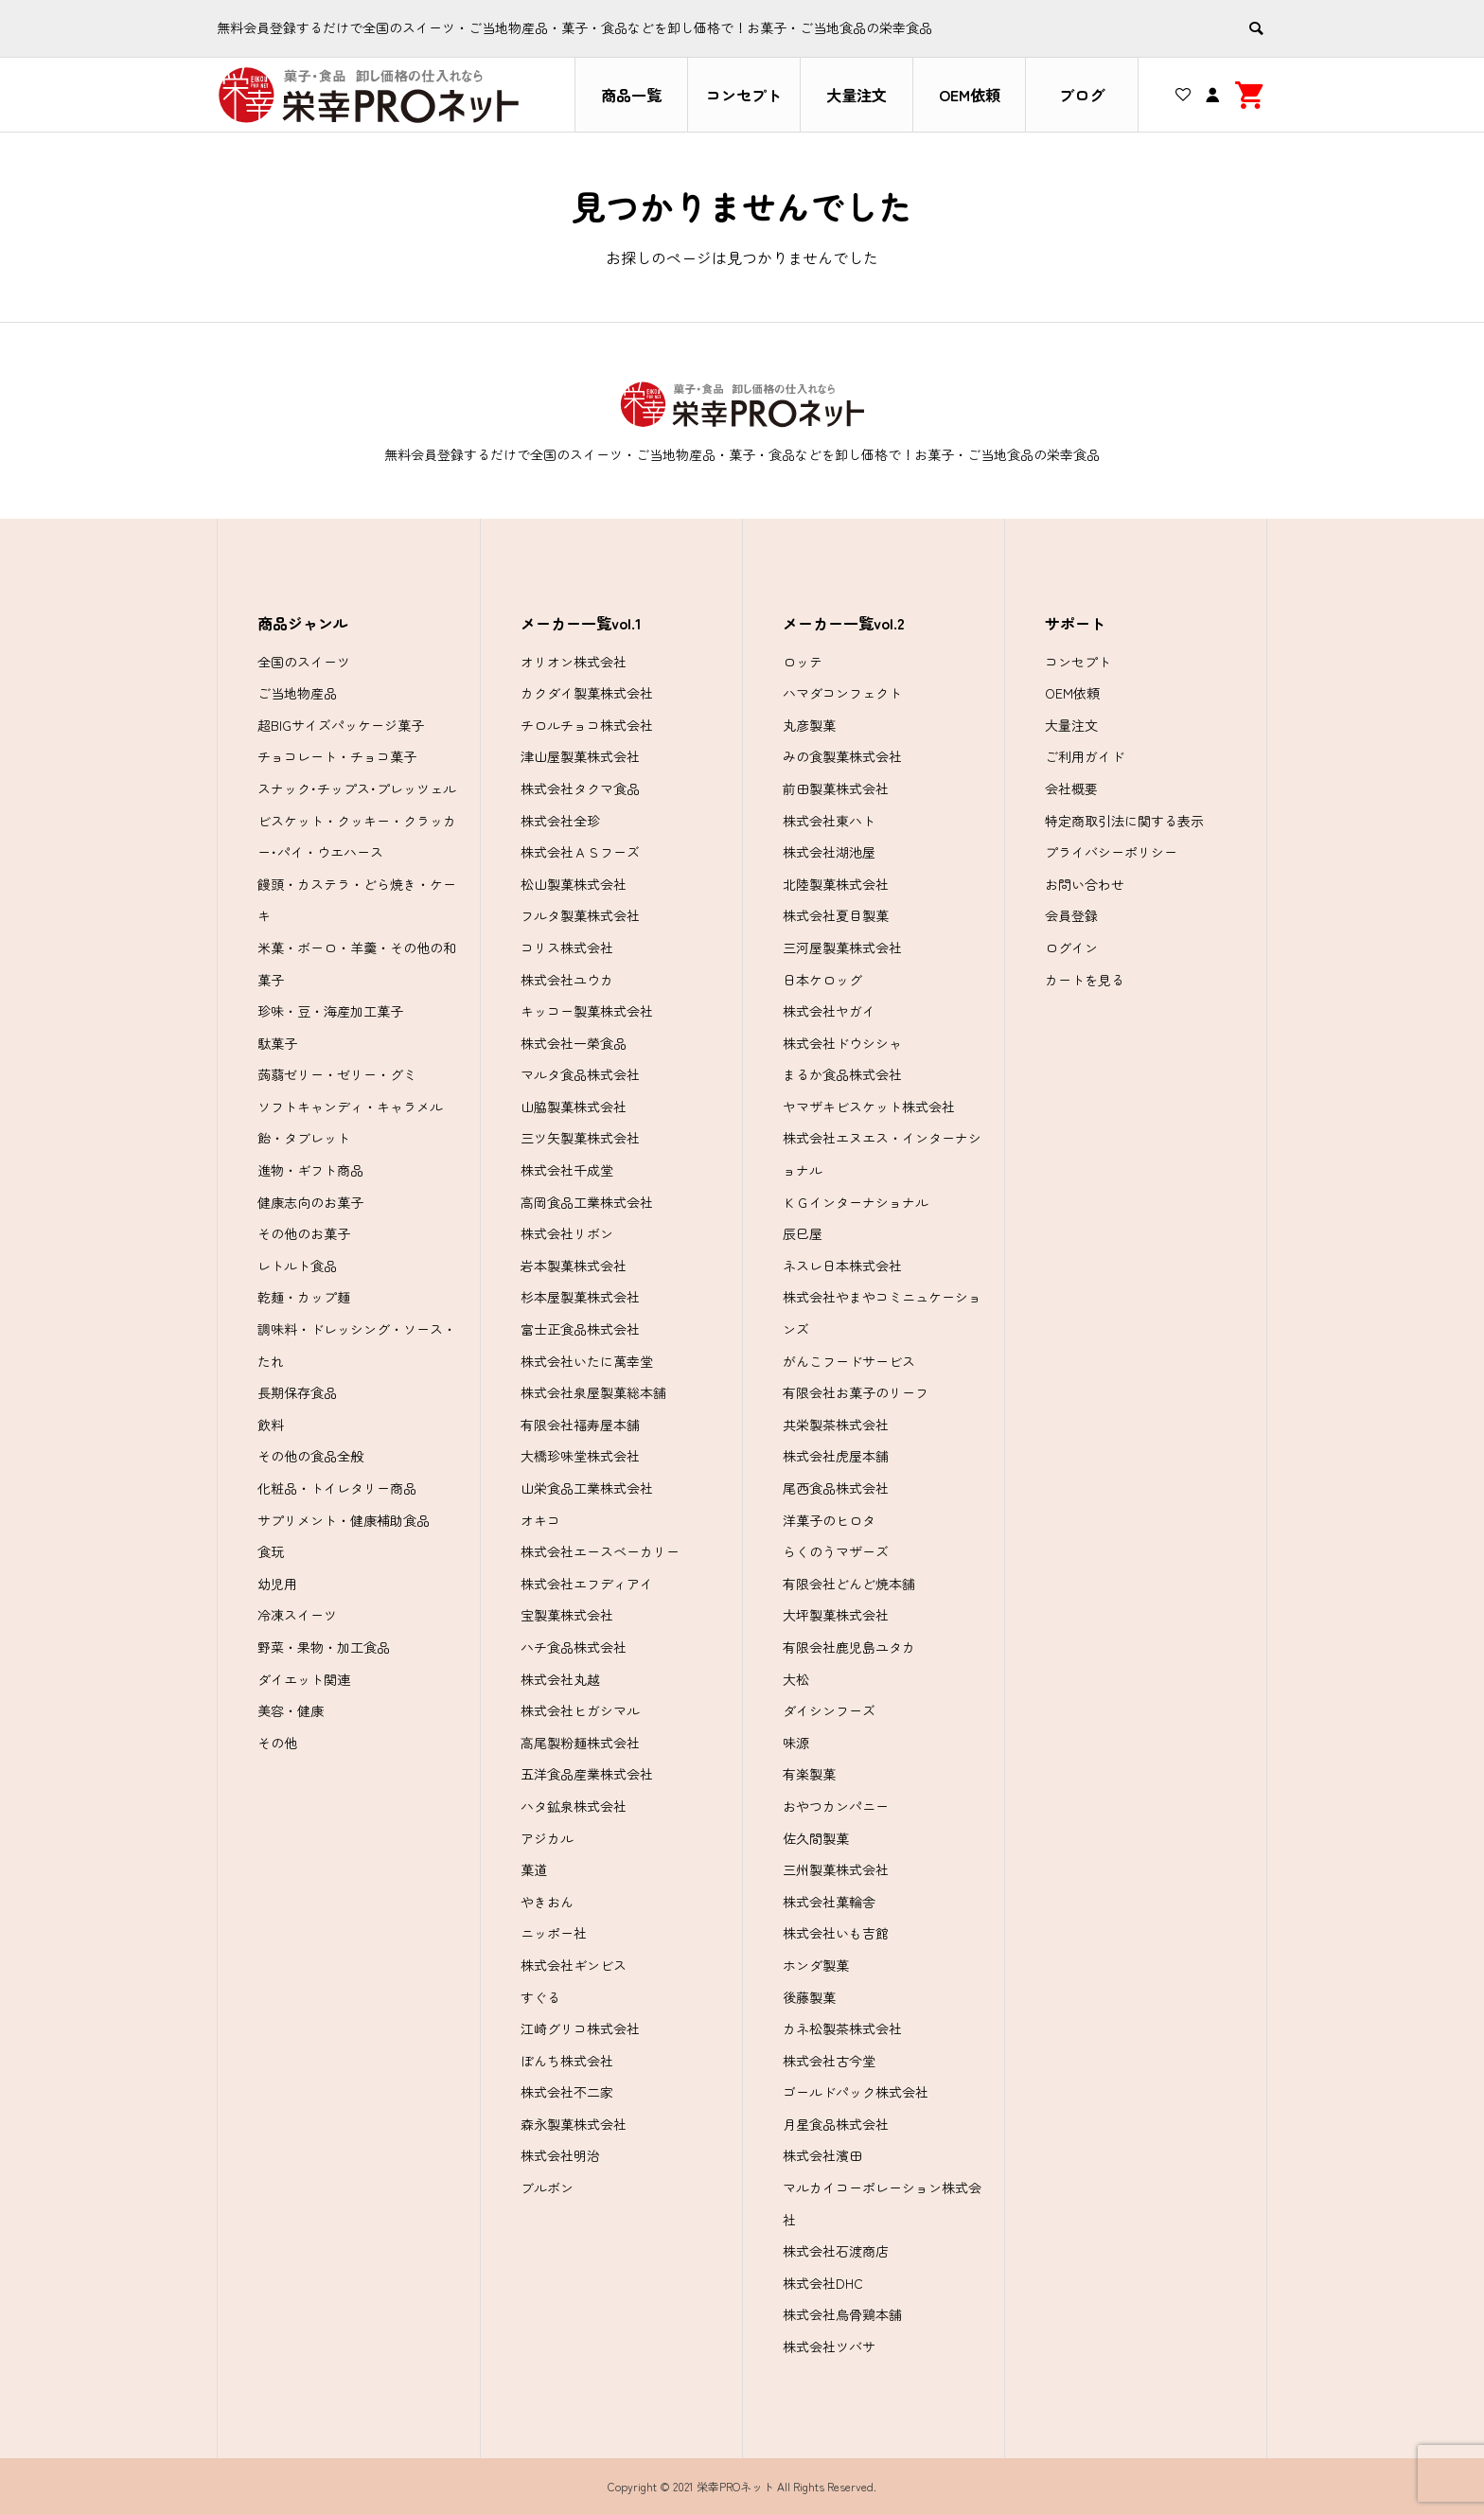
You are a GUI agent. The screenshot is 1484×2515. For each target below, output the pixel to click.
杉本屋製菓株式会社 (580, 1296)
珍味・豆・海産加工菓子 (330, 1010)
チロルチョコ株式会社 (587, 725)
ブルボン (547, 2187)
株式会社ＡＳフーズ (580, 851)
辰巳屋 (802, 1233)
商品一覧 (631, 94)
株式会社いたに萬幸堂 (587, 1361)
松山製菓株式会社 (574, 884)
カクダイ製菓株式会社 (587, 692)
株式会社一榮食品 (574, 1043)
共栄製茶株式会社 (836, 1424)
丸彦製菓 (809, 725)
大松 (796, 1679)
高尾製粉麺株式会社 (580, 1742)
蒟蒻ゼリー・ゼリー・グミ (336, 1074)
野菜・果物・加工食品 (323, 1647)
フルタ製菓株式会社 (580, 915)
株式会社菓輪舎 (829, 1901)
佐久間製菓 (816, 1838)
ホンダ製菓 (816, 1965)
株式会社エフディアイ (587, 1583)
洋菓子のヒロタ (829, 1520)
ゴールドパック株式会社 (855, 2091)
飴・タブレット (303, 1137)
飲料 (270, 1424)
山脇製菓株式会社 (574, 1106)
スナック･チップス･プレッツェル (356, 788)
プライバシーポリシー (1111, 851)
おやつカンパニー (836, 1806)
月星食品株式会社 (836, 2124)
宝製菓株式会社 (567, 1614)
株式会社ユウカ (567, 979)
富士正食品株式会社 (580, 1328)
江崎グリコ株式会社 (580, 2028)
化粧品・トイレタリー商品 (336, 1488)
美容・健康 (290, 1710)
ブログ (1081, 94)
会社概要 (1071, 788)
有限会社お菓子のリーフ (855, 1392)
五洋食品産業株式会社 (587, 1773)
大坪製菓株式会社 (836, 1614)
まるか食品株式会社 (842, 1074)
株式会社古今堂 (829, 2060)
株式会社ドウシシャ (842, 1043)
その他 (277, 1742)
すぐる (540, 1997)
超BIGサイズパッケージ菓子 (340, 725)
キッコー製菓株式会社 (587, 1010)
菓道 (534, 1869)
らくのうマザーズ (836, 1551)
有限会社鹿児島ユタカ (849, 1647)
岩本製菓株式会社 (574, 1265)
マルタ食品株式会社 (580, 1074)
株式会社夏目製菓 (836, 915)
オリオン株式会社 (574, 661)
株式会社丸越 (560, 1679)
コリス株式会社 (567, 947)
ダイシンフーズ (829, 1710)
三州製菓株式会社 (836, 1869)
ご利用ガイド (1084, 756)
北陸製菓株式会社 (836, 884)
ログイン (1071, 947)
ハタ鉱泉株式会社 (574, 1806)
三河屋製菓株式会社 (842, 947)
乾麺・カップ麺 (303, 1296)
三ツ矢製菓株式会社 (580, 1137)
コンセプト (744, 94)
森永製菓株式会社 (574, 2124)
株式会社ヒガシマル (580, 1710)
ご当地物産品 (297, 692)
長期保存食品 (297, 1392)
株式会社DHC (823, 2283)
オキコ (540, 1520)
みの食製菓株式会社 (842, 756)
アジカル (547, 1838)
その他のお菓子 (303, 1233)
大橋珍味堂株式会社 (580, 1455)
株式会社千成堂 (567, 1169)
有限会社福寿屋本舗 (580, 1424)
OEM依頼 (969, 94)
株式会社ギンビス (574, 1965)
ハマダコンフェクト (842, 692)
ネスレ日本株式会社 (842, 1265)
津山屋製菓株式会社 (580, 756)
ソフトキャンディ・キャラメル (350, 1106)
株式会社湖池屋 (829, 851)
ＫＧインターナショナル (855, 1202)
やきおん (547, 1901)
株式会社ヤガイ (829, 1010)
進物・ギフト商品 (310, 1169)
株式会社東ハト (829, 820)
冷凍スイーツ (297, 1614)
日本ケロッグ (822, 979)
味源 (796, 1742)
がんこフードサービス (849, 1361)
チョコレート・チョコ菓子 (336, 756)
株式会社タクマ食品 (580, 788)
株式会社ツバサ (829, 2346)
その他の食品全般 (310, 1455)
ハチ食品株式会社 (574, 1647)
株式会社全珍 (560, 820)
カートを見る (1084, 979)
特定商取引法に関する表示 (1124, 820)
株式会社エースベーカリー (600, 1551)
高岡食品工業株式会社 (587, 1202)
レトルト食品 (297, 1265)
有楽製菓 (809, 1773)
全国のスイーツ (303, 661)
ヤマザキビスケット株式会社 (869, 1106)
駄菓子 (277, 1043)
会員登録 (1071, 915)
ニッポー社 (554, 1932)
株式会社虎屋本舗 (836, 1455)
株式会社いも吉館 (836, 1932)
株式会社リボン (567, 1233)
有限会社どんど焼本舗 (849, 1583)
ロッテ (802, 661)
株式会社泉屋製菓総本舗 (593, 1392)
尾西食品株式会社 (836, 1488)
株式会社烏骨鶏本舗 (842, 2314)
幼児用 (277, 1583)
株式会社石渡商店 (836, 2250)
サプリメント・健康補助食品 (343, 1520)
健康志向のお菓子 (310, 1202)
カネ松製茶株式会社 (842, 2028)
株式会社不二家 (567, 2091)
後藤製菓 (809, 1997)
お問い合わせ (1084, 884)
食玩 (270, 1551)
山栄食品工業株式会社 (587, 1488)
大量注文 (856, 94)
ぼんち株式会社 (567, 2060)
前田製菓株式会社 (836, 788)
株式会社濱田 (822, 2155)
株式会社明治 (560, 2155)
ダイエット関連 (303, 1679)
